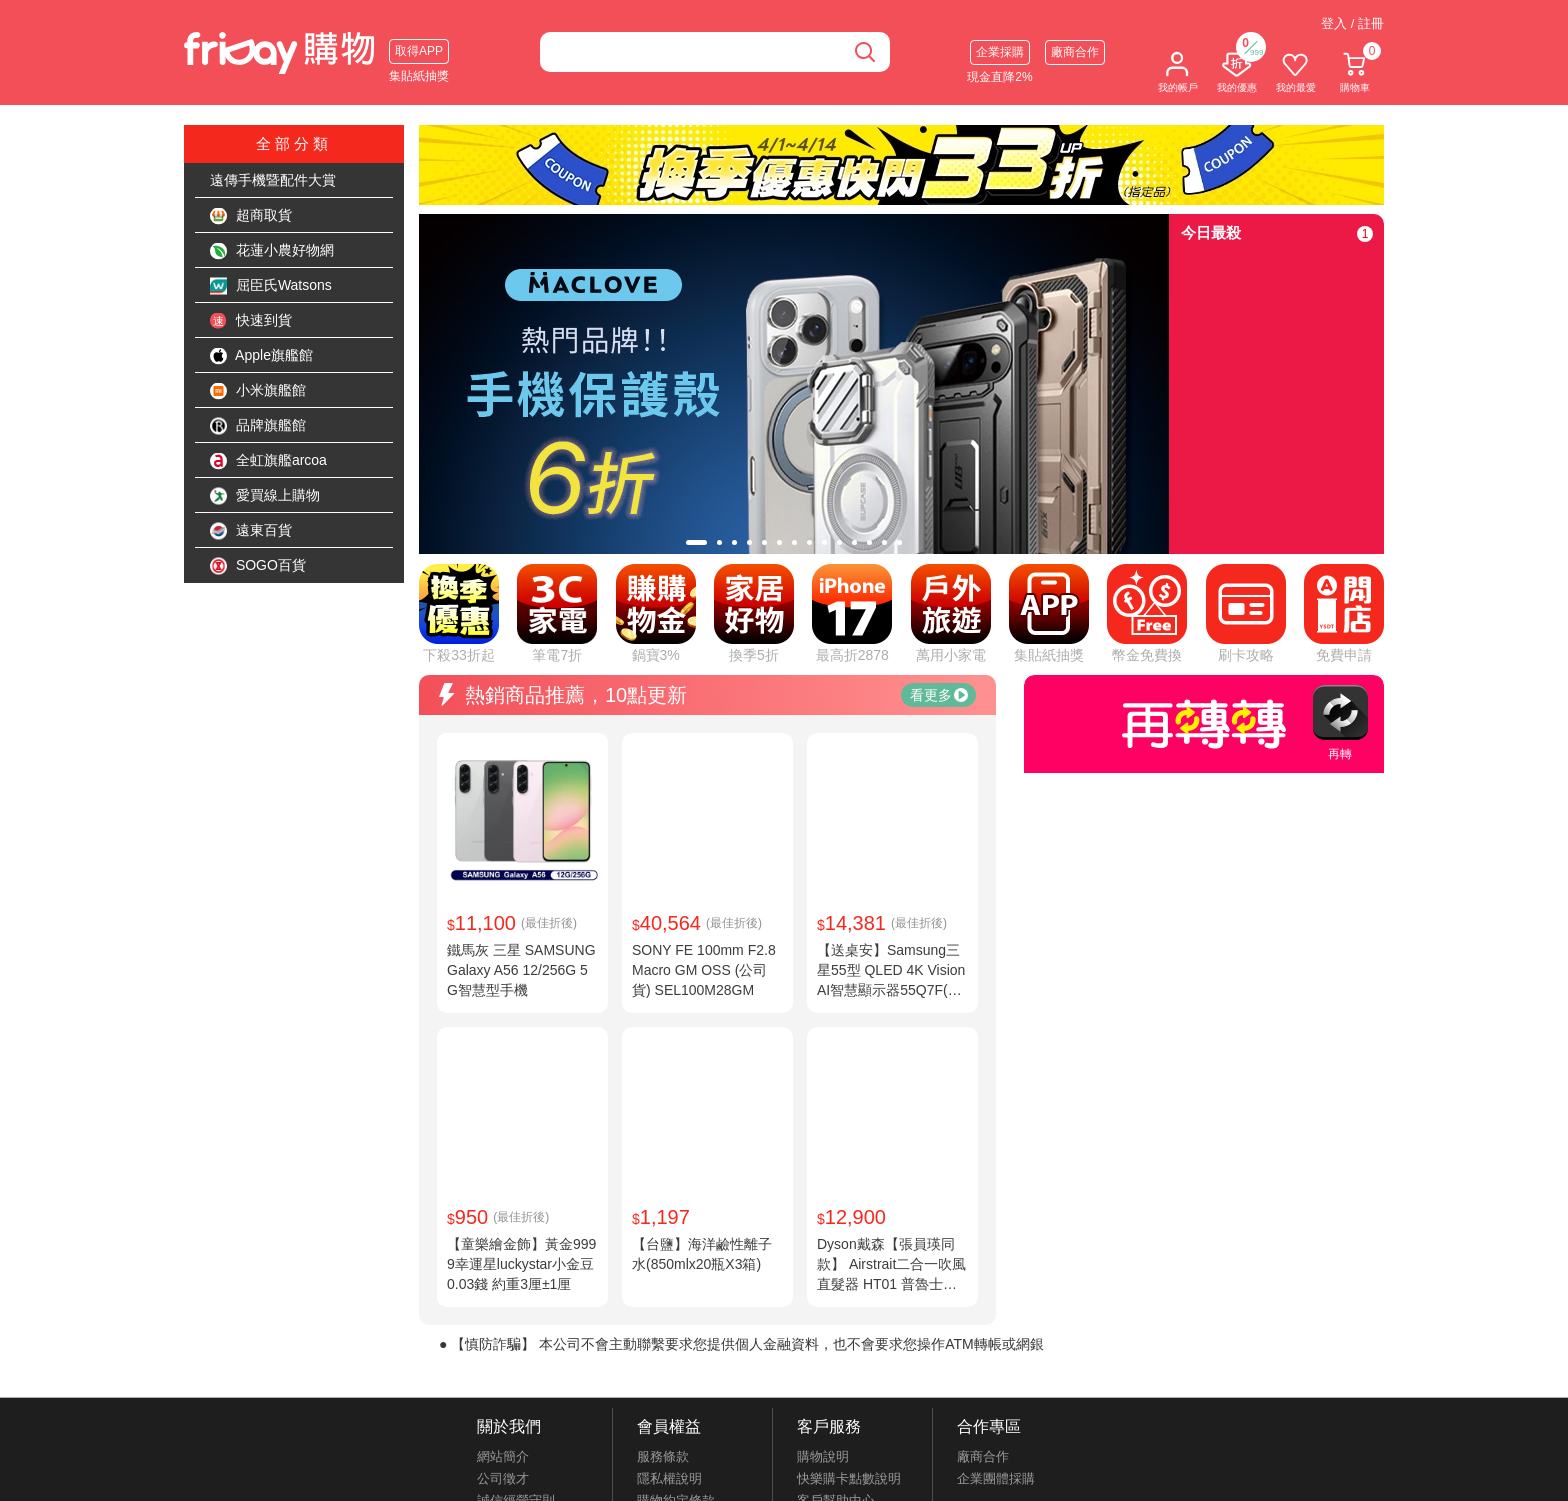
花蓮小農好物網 (272, 251)
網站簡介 (503, 1456)
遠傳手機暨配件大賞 (273, 180)
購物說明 (823, 1456)
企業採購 (1000, 52)
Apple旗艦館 (261, 356)
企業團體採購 (996, 1478)
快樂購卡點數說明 (849, 1478)
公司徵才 (503, 1478)
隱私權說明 (669, 1478)
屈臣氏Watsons (271, 286)
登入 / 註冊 (1352, 23)
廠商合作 (1075, 52)
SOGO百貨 (258, 566)
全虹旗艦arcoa (268, 461)
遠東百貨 (251, 531)
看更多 (939, 695)
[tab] (696, 542)
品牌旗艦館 (258, 426)
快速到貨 (251, 321)
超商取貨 (251, 216)
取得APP (419, 51)
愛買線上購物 (265, 496)
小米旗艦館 (258, 391)
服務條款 (663, 1456)
